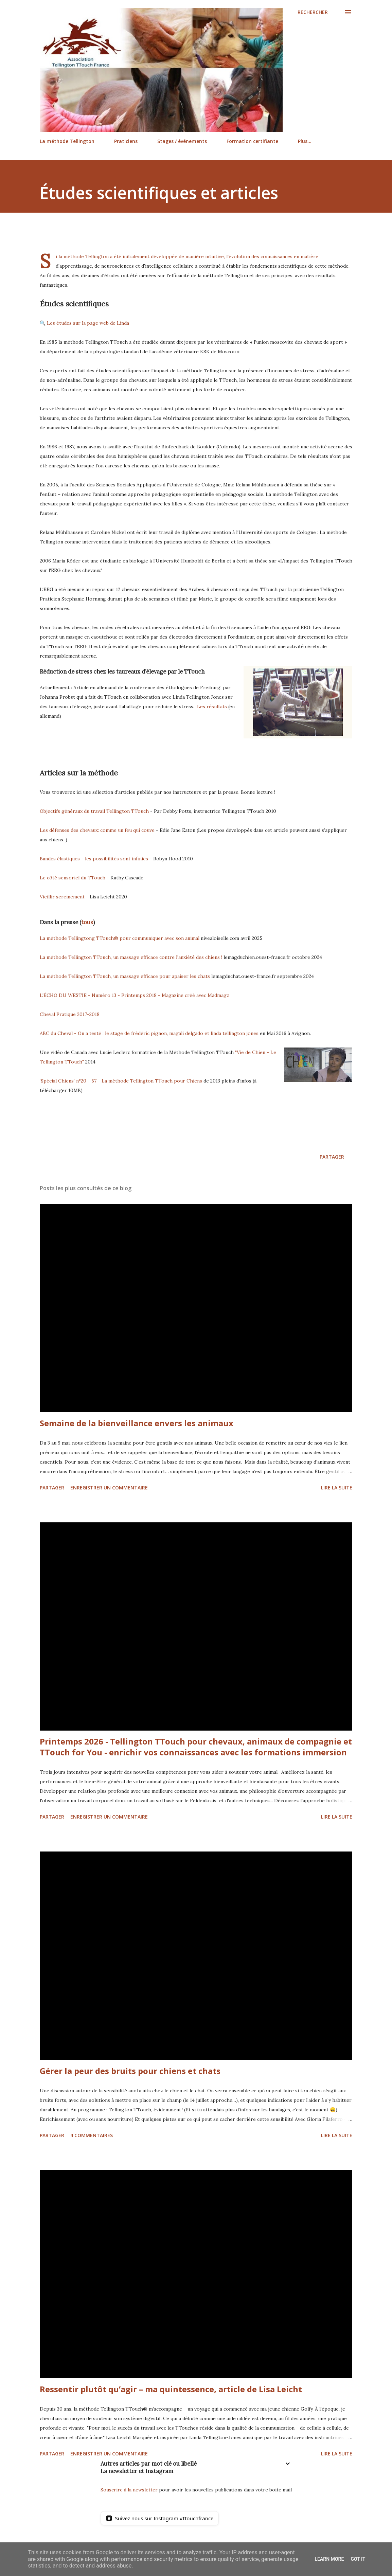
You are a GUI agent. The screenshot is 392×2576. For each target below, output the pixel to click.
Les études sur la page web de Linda (88, 323)
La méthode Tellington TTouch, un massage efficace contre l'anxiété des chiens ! (131, 957)
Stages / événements (182, 141)
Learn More (329, 2559)
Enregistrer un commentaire (109, 1487)
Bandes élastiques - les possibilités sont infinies (94, 859)
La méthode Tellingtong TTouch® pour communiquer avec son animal (119, 938)
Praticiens (126, 141)
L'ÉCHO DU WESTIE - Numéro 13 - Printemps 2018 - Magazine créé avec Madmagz (134, 995)
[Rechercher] (313, 12)
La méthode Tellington (67, 141)
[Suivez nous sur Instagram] (160, 2518)
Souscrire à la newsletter (129, 2490)
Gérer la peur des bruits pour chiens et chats (130, 2070)
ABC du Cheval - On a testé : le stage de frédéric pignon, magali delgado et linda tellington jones (149, 1033)
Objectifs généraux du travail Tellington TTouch (95, 811)
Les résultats (212, 706)
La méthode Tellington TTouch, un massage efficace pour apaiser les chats (125, 976)
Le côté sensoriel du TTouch (72, 878)
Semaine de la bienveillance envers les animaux (136, 1423)
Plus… (304, 141)
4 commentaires (91, 2135)
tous (87, 922)
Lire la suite (336, 1487)
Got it (358, 2559)
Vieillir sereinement (63, 897)
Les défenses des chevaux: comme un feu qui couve (97, 830)
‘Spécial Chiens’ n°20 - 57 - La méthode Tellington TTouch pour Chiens (121, 1081)
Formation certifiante (252, 141)
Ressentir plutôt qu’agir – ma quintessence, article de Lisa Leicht (171, 2389)
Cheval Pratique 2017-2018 (70, 1014)
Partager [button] (332, 1156)
